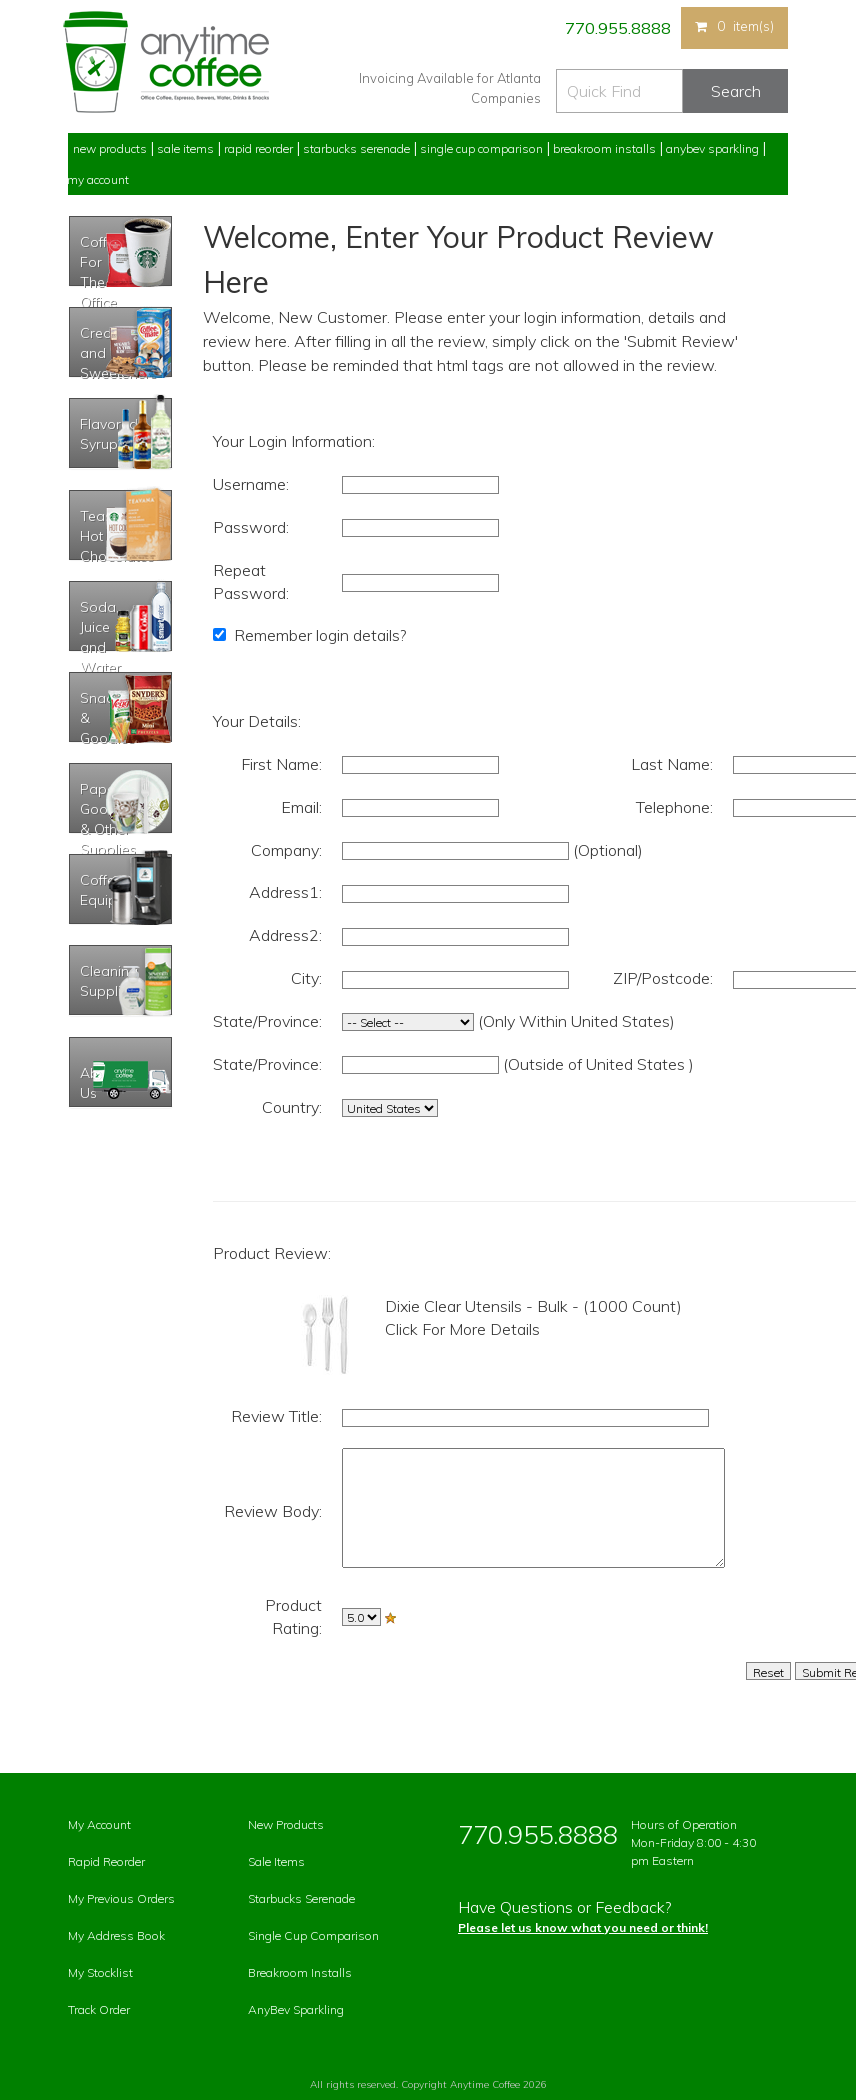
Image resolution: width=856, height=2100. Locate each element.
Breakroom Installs (604, 148)
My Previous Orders (121, 1898)
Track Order (99, 2009)
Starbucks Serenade (356, 148)
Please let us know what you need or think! (583, 1927)
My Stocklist (100, 1972)
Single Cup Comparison (481, 148)
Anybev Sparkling (712, 148)
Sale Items (185, 148)
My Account (98, 179)
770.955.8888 (616, 28)
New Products (110, 148)
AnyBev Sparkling (296, 2009)
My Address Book (116, 1935)
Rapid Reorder (258, 148)
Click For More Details (462, 1329)
